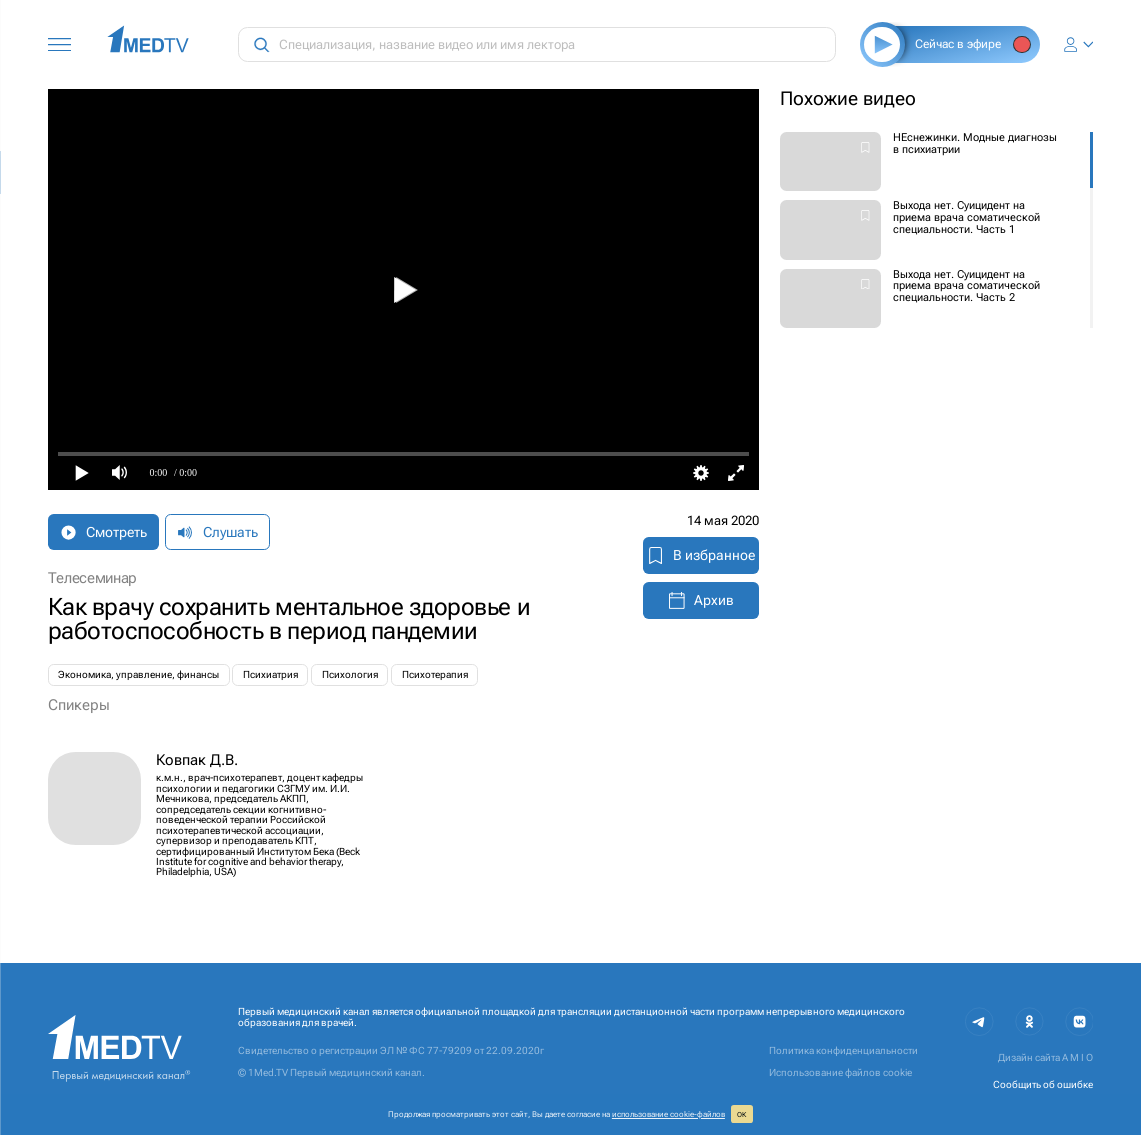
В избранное (701, 555)
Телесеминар (93, 578)
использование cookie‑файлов (668, 1114)
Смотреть (103, 532)
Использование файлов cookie (840, 1072)
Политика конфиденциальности (843, 1050)
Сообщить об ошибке (1043, 1084)
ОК (741, 1114)
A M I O (1077, 1057)
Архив (701, 600)
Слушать (217, 532)
